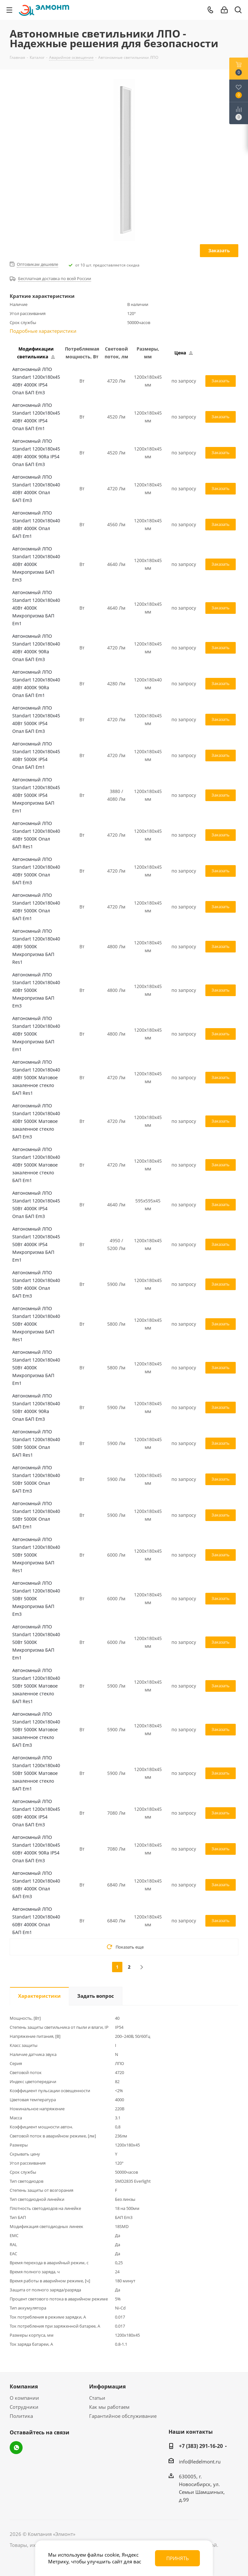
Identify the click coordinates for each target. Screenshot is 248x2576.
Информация (107, 2386)
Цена (183, 353)
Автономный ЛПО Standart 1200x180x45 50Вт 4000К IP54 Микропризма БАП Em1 (36, 1244)
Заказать (219, 250)
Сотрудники (24, 2407)
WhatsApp (16, 2447)
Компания (24, 2386)
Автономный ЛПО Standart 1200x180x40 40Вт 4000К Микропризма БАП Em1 (36, 607)
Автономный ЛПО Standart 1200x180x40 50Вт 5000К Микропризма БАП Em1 (36, 1642)
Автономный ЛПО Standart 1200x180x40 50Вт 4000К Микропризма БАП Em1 (36, 1367)
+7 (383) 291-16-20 (201, 2446)
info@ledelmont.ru (200, 2461)
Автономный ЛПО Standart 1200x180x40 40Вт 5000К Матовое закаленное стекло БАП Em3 (36, 1121)
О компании (24, 2398)
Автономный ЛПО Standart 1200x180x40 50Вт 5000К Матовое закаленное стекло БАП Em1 (36, 1773)
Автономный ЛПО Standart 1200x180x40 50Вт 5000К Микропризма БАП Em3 (36, 1598)
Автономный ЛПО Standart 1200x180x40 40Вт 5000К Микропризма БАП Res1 (36, 946)
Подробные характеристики (43, 331)
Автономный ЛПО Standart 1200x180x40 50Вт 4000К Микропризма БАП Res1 (36, 1323)
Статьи (97, 2398)
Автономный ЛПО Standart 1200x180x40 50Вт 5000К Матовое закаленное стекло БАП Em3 (36, 1729)
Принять (177, 2558)
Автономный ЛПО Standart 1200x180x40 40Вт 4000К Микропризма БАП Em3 (36, 564)
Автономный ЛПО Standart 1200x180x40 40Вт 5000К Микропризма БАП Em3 (36, 990)
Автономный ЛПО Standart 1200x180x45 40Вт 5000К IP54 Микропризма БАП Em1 (36, 795)
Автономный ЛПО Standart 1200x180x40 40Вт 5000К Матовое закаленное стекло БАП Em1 (36, 1164)
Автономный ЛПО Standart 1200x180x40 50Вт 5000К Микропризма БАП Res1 (36, 1554)
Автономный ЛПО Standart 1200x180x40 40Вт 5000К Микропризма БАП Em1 (36, 1033)
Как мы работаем (109, 2407)
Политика (21, 2416)
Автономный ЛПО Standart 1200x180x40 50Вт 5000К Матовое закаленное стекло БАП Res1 (36, 1685)
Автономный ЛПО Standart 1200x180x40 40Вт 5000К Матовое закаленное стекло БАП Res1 (36, 1077)
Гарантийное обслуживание (123, 2416)
